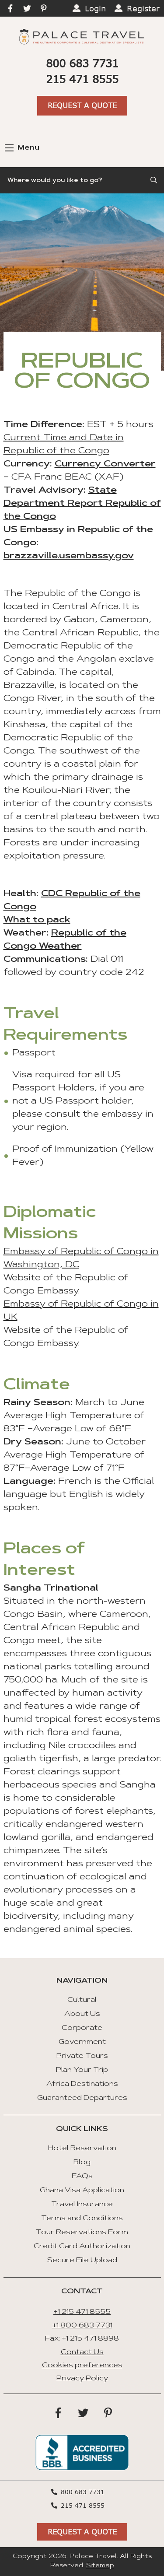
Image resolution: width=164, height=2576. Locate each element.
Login (95, 8)
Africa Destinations (82, 2084)
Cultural (82, 2000)
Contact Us (82, 2352)
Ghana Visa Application (82, 2190)
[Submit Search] (154, 180)
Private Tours (82, 2056)
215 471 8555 (82, 79)
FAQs (82, 2176)
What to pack (36, 920)
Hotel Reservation (82, 2148)
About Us (82, 2014)
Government (82, 2042)
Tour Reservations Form (82, 2232)
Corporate (82, 2028)
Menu (22, 147)
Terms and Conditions (82, 2218)
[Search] (82, 180)
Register (143, 8)
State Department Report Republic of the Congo (82, 503)
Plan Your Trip (82, 2070)
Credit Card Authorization (82, 2246)
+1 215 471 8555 (82, 2312)
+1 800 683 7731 (82, 2325)
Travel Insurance (82, 2204)
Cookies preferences (82, 2365)
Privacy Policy (82, 2378)
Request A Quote (82, 105)
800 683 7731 (82, 63)
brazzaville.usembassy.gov (68, 556)
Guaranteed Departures (82, 2098)
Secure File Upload (82, 2260)
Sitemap (100, 2566)
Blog (82, 2162)
